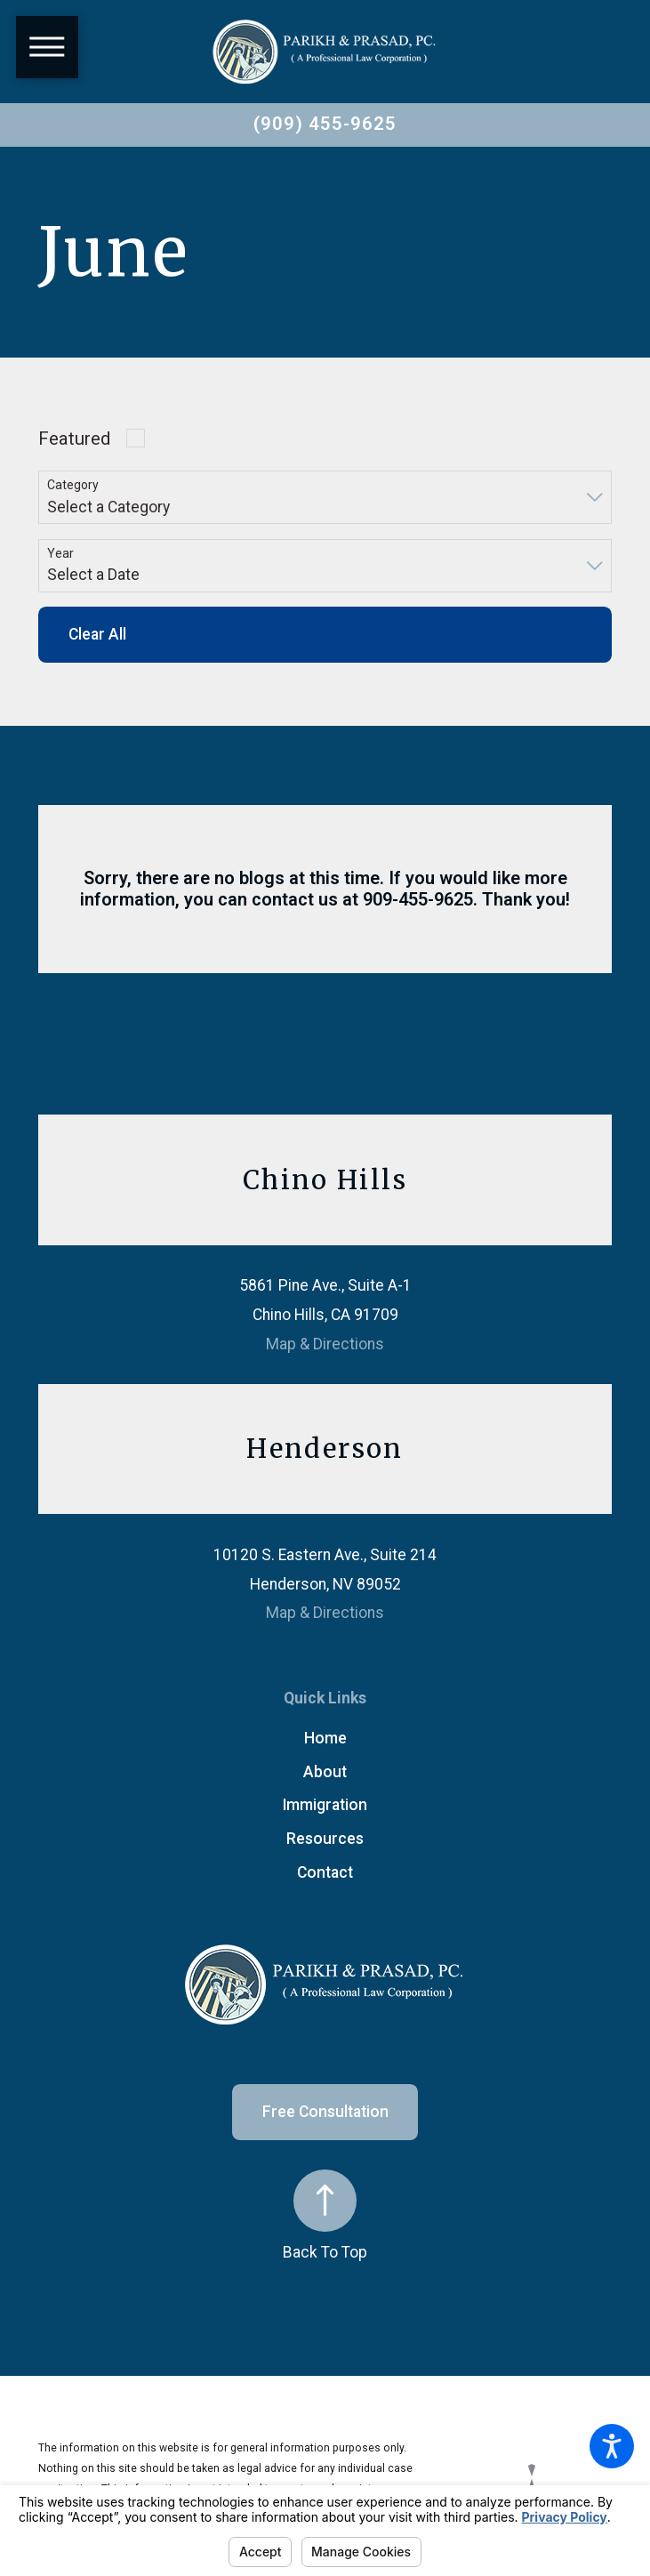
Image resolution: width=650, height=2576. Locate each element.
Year (60, 553)
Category (73, 485)
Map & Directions (325, 1344)
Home (325, 1738)
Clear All (97, 634)
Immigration (325, 1805)
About (325, 1772)
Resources (325, 1838)
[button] (612, 2446)
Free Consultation (325, 2112)
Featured (74, 438)
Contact (325, 1872)
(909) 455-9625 (325, 123)
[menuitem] (324, 1738)
